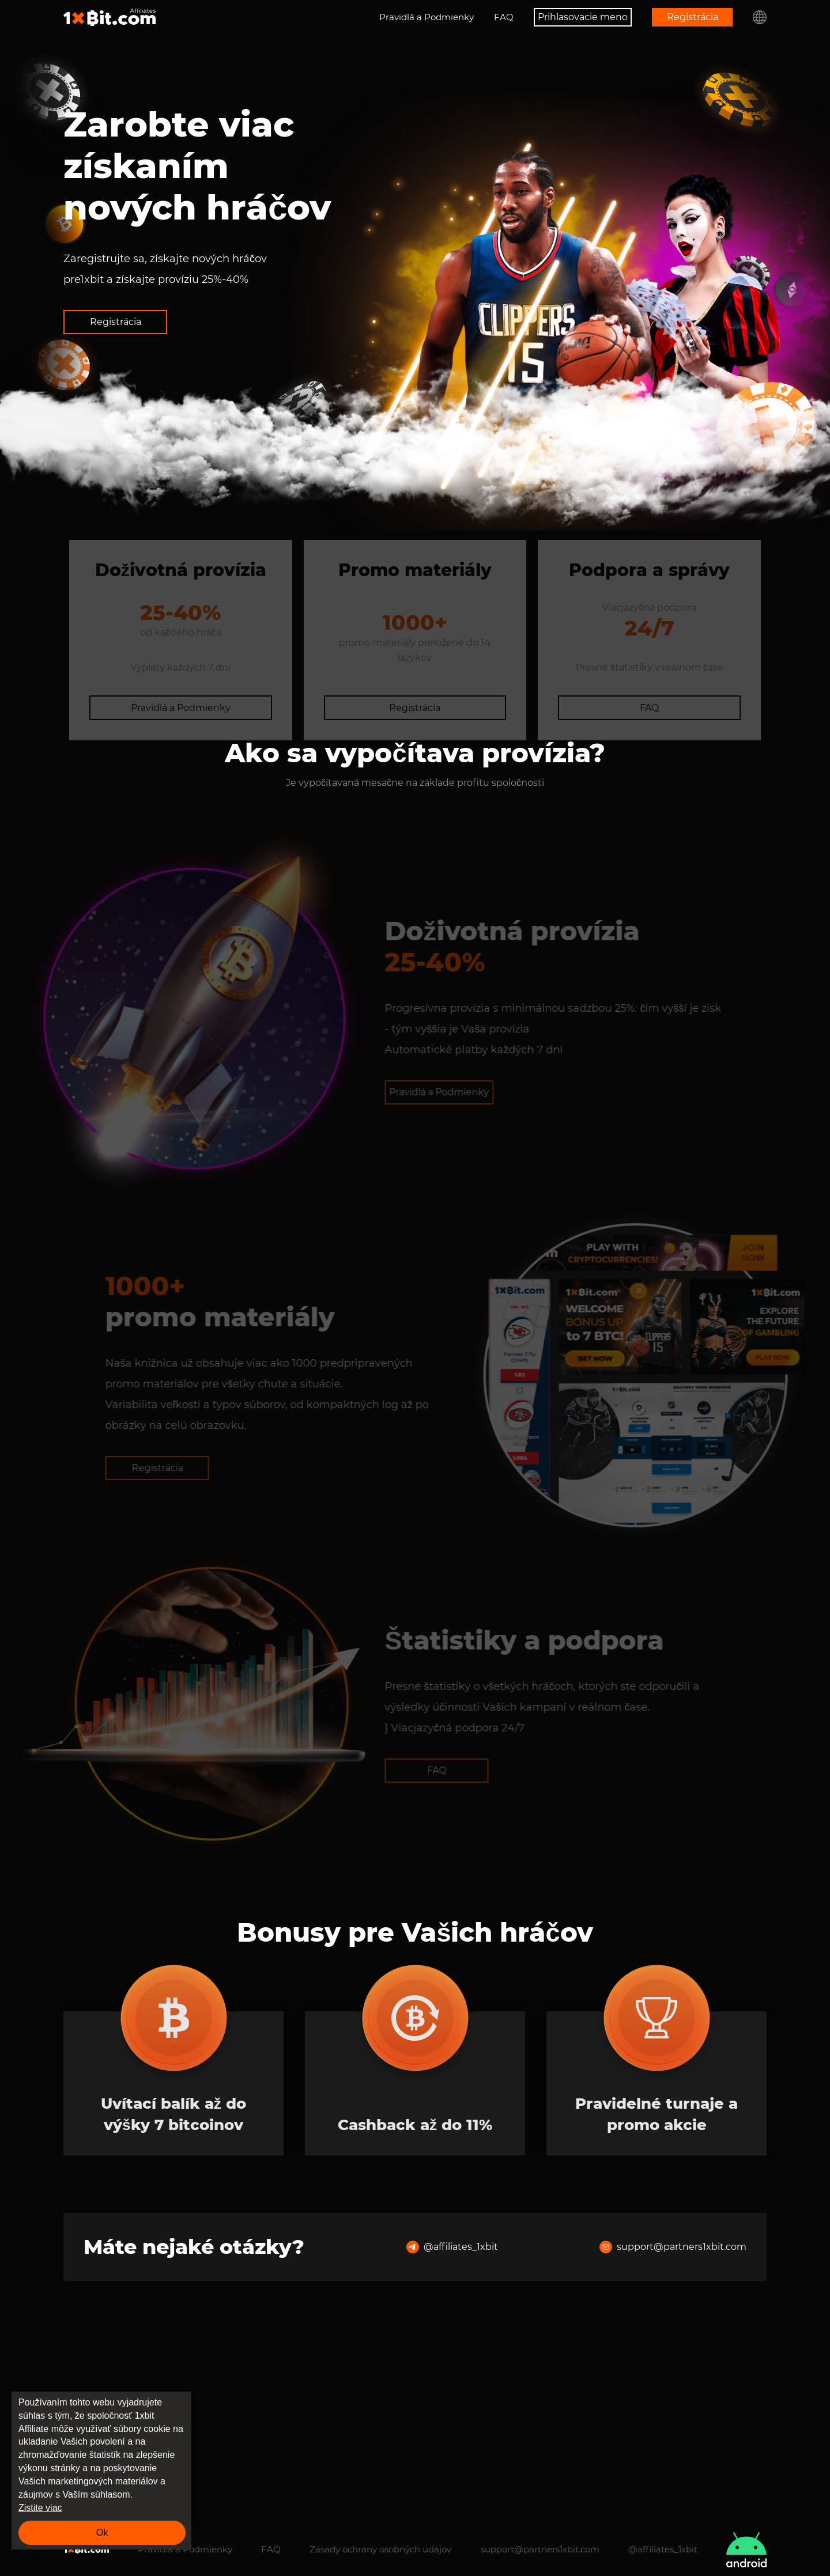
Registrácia (692, 17)
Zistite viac (40, 2508)
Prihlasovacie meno (583, 17)
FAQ (504, 17)
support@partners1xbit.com (672, 2440)
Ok (102, 2532)
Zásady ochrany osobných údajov (380, 2549)
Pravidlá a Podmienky (426, 17)
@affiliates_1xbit (452, 2440)
